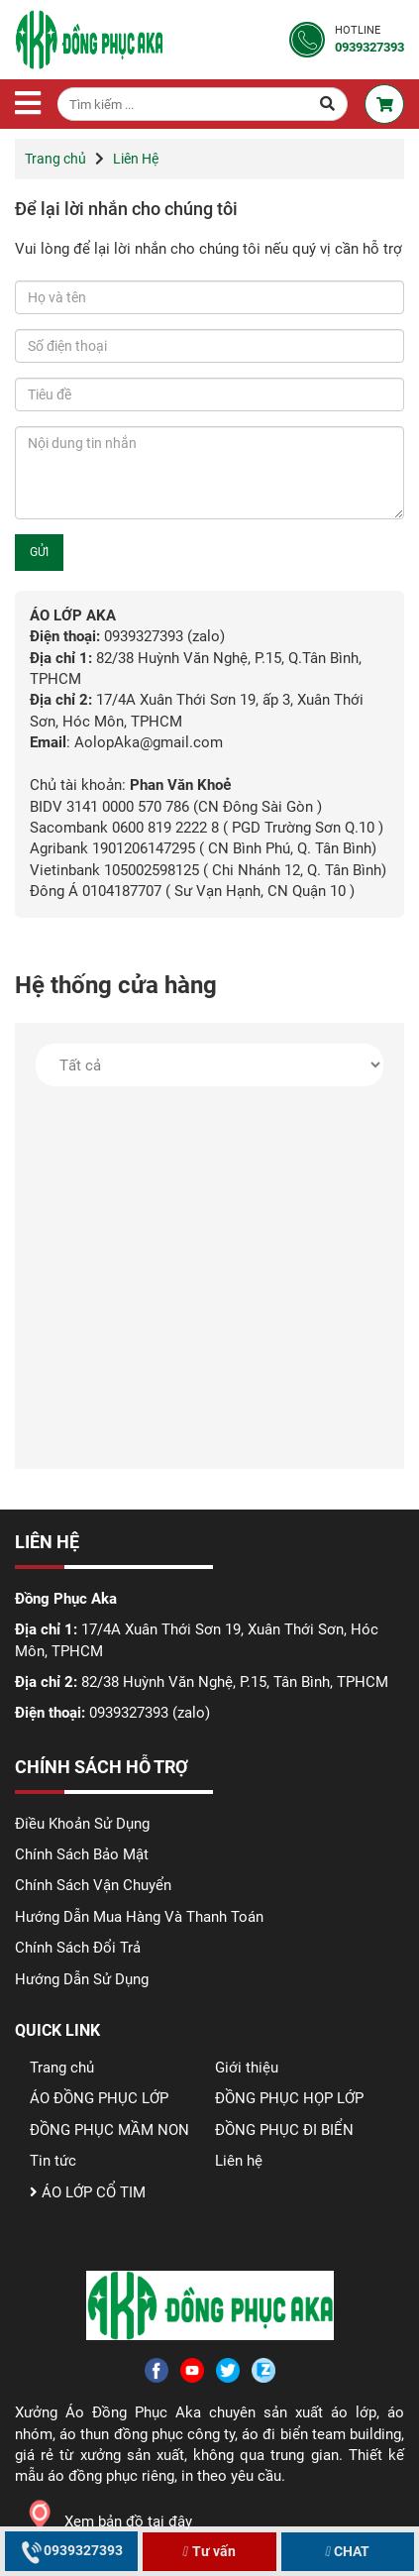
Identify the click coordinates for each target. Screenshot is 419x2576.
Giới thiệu (246, 2067)
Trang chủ (55, 159)
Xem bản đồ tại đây (103, 2521)
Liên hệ (238, 2161)
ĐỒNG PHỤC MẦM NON (109, 2130)
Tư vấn (208, 2551)
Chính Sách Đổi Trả (78, 1948)
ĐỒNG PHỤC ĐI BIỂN (284, 2130)
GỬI (39, 552)
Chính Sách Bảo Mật (82, 1854)
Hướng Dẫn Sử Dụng (82, 1979)
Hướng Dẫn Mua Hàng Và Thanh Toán (139, 1917)
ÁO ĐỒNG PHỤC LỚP (99, 2098)
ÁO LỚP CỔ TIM (88, 2192)
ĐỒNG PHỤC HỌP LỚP (289, 2098)
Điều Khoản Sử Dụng (82, 1824)
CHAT (345, 2551)
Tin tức (53, 2161)
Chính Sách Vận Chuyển (93, 1885)
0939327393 (72, 2550)
